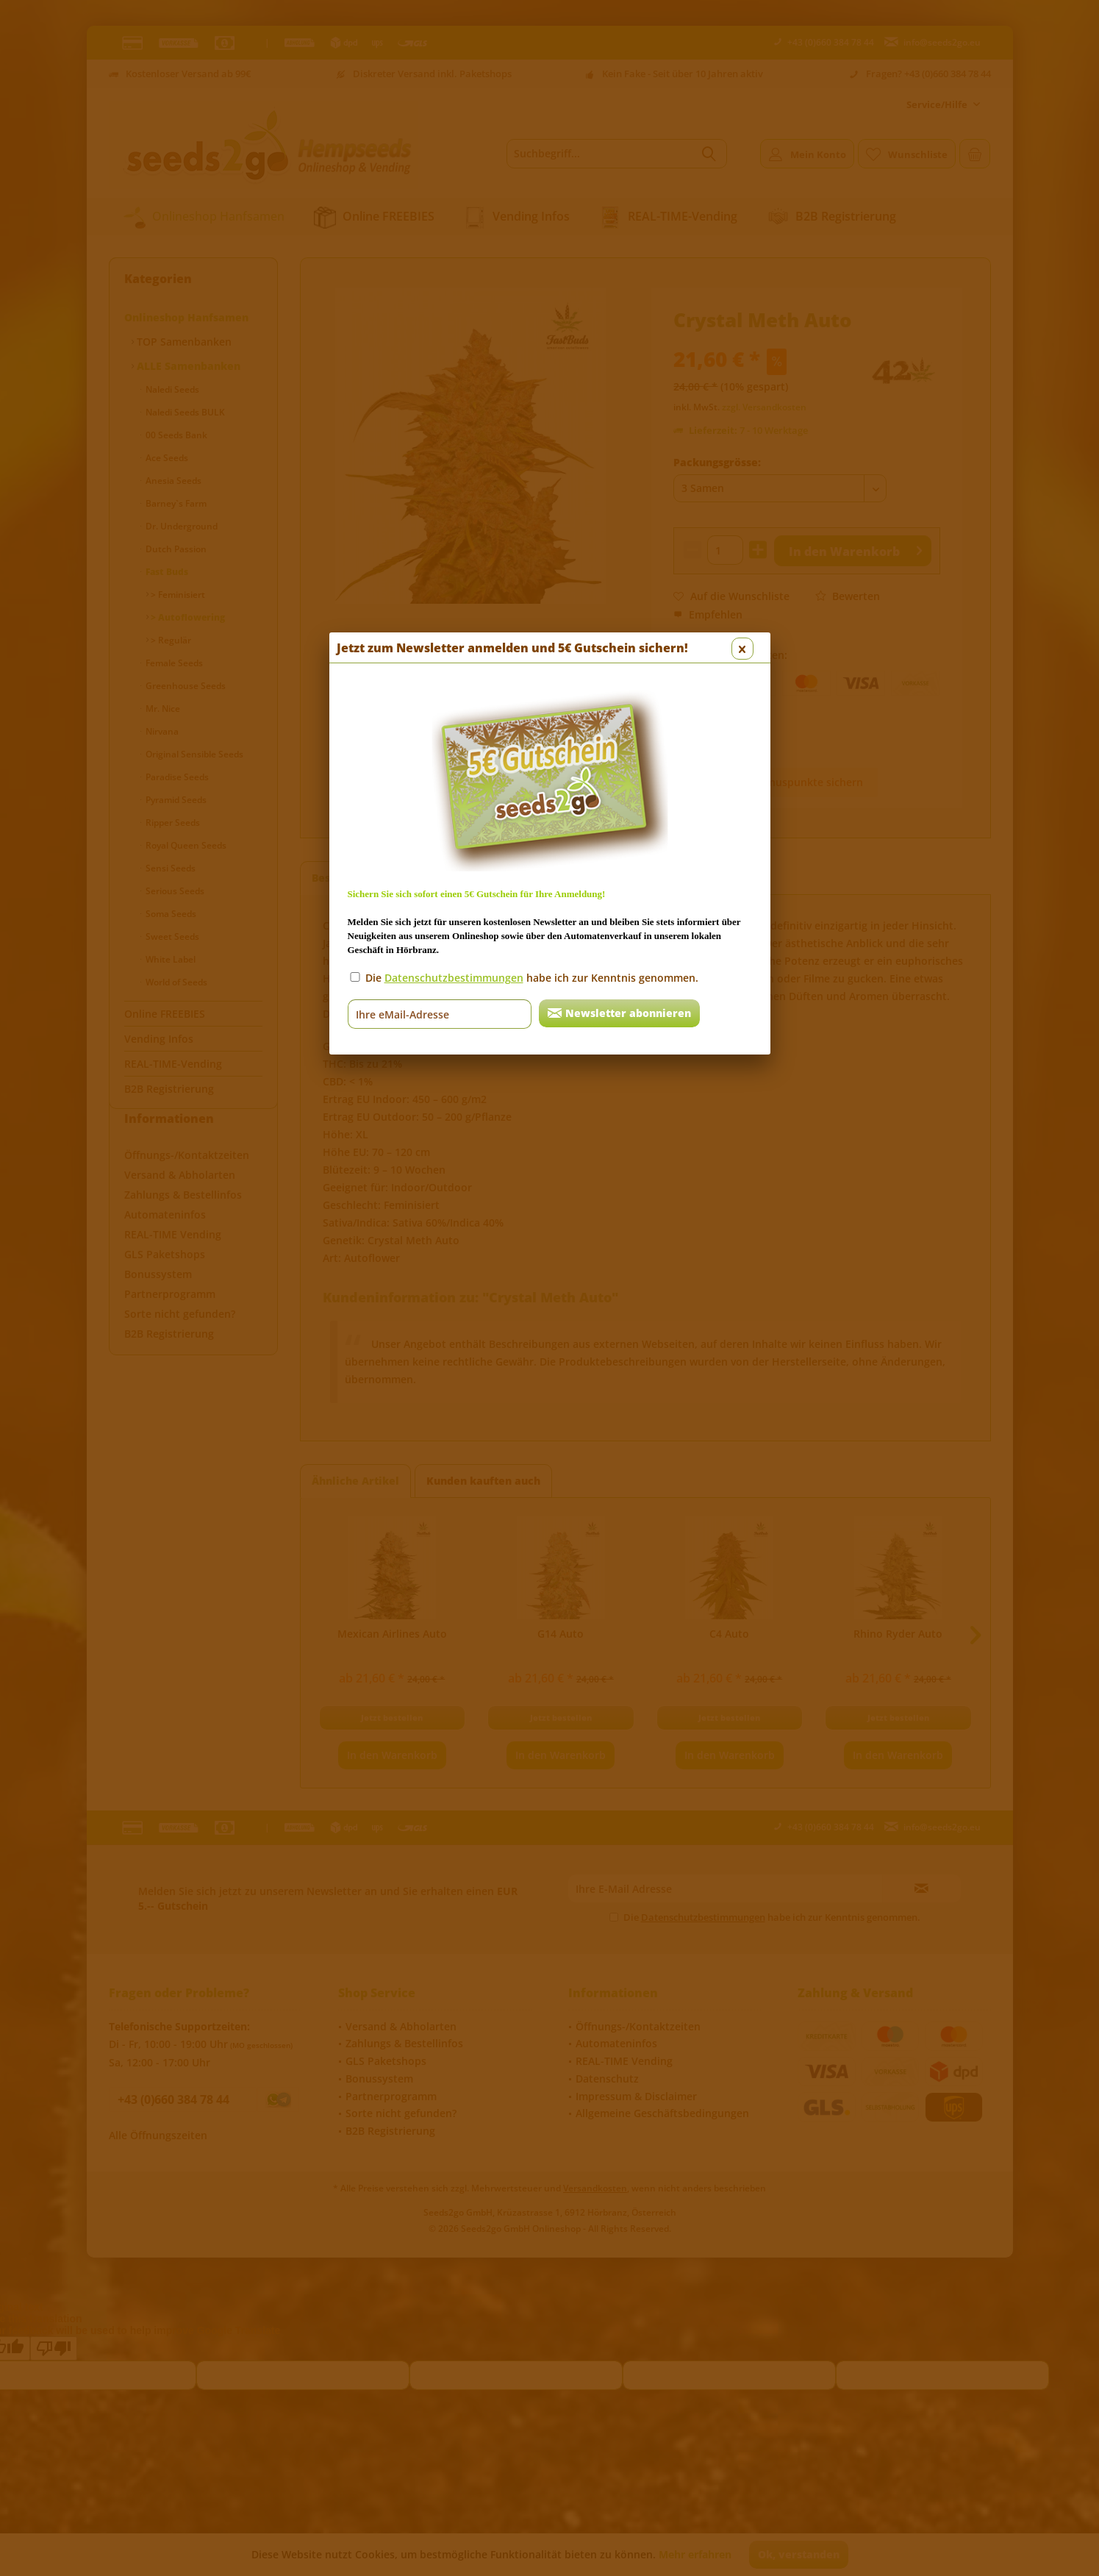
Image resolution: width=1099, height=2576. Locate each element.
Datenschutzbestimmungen (453, 399)
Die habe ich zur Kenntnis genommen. (531, 399)
